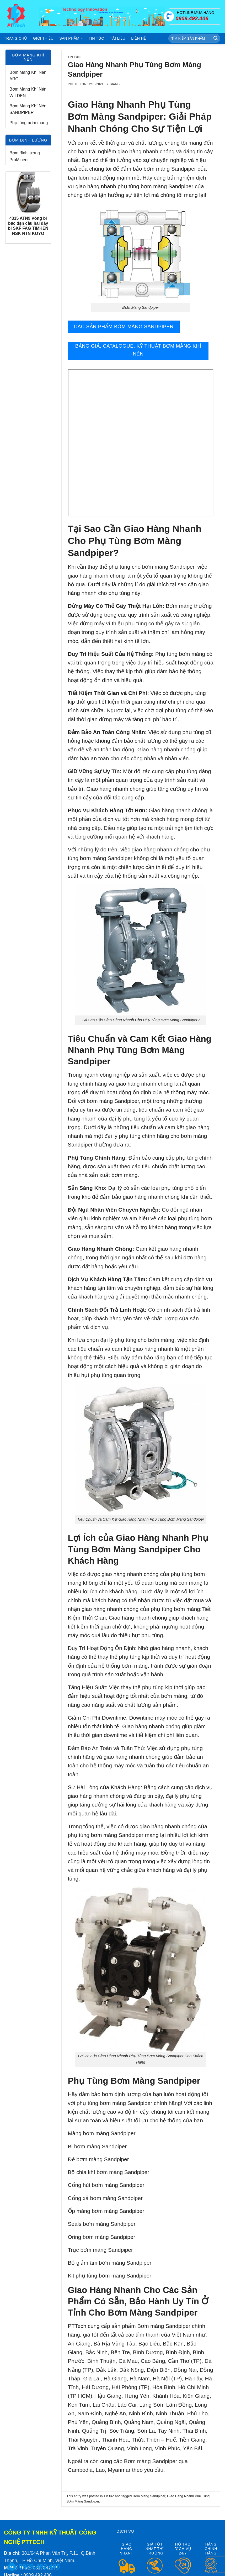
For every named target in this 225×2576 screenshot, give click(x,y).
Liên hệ (138, 38)
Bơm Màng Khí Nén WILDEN (27, 92)
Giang (115, 84)
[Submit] (215, 38)
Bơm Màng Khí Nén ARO (27, 75)
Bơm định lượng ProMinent (24, 156)
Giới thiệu (43, 38)
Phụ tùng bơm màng (28, 123)
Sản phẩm (71, 38)
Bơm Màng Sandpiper (149, 2496)
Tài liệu (117, 38)
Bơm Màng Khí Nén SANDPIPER (27, 109)
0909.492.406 (39, 2566)
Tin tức (96, 38)
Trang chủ (15, 38)
